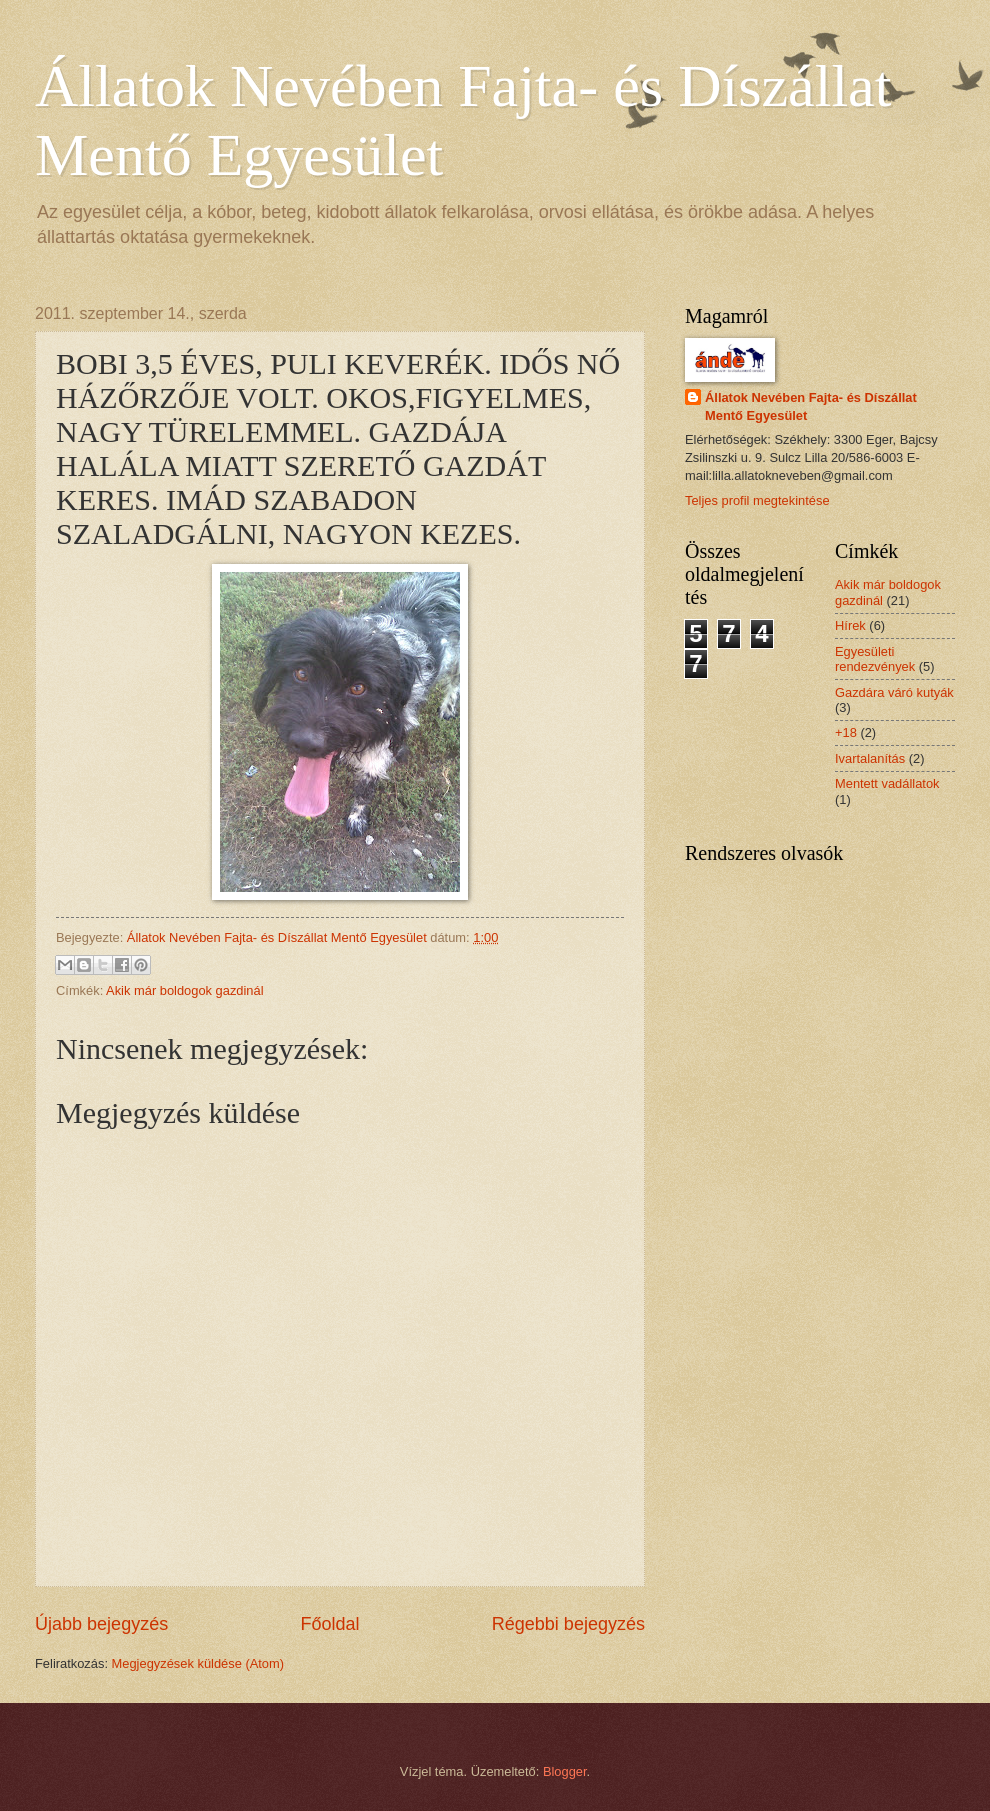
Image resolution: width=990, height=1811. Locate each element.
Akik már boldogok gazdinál (184, 990)
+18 (846, 732)
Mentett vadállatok (887, 783)
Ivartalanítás (870, 758)
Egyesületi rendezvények (875, 659)
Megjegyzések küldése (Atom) (198, 1663)
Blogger (565, 1771)
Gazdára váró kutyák (894, 692)
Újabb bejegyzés (101, 1624)
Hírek (850, 625)
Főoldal (329, 1624)
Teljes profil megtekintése (757, 500)
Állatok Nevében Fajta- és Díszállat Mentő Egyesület (811, 406)
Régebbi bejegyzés (568, 1624)
